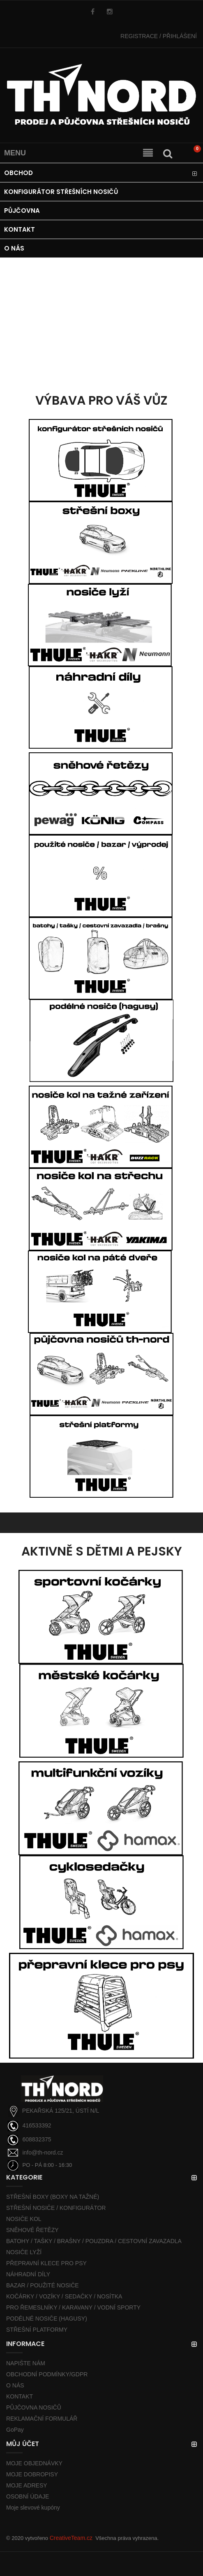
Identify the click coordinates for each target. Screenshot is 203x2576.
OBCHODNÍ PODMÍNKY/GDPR (47, 2374)
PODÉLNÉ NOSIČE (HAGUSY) (46, 2318)
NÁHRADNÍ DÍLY (28, 2274)
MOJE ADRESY (26, 2485)
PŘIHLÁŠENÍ (158, 36)
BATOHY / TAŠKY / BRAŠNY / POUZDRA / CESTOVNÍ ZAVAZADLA (94, 2241)
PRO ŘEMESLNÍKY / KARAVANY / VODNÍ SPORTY (73, 2307)
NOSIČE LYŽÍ (24, 2252)
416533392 (36, 2125)
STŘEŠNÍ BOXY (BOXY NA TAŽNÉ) (52, 2196)
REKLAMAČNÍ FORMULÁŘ (41, 2418)
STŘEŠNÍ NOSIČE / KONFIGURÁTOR (56, 2208)
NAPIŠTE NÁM (25, 2363)
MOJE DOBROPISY (32, 2474)
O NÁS (15, 2385)
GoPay (15, 2429)
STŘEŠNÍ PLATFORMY (36, 2329)
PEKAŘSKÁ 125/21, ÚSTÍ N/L (60, 2110)
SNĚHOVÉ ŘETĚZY (32, 2230)
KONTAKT (19, 2396)
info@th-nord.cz (42, 2152)
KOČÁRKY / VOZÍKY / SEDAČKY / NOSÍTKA (64, 2296)
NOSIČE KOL (24, 2219)
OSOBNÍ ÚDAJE (27, 2496)
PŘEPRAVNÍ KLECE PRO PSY (46, 2263)
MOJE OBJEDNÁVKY (34, 2463)
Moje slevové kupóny (33, 2507)
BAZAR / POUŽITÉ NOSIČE (42, 2285)
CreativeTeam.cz (71, 2538)
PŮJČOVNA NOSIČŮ (33, 2407)
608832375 (36, 2139)
